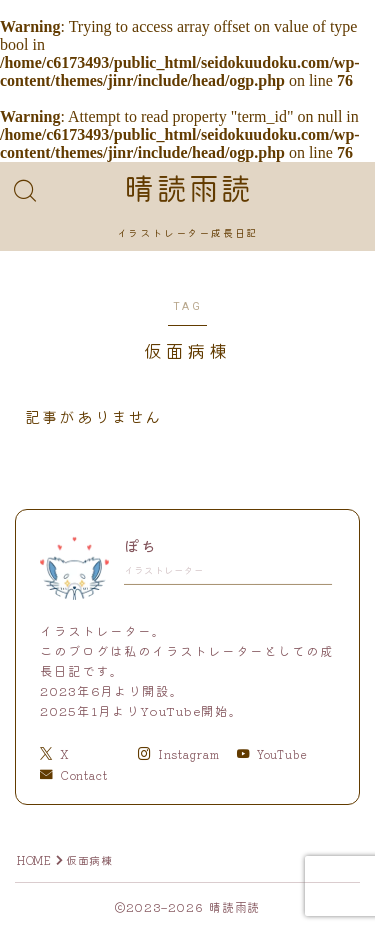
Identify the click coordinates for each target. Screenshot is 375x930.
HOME (34, 860)
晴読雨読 (187, 190)
